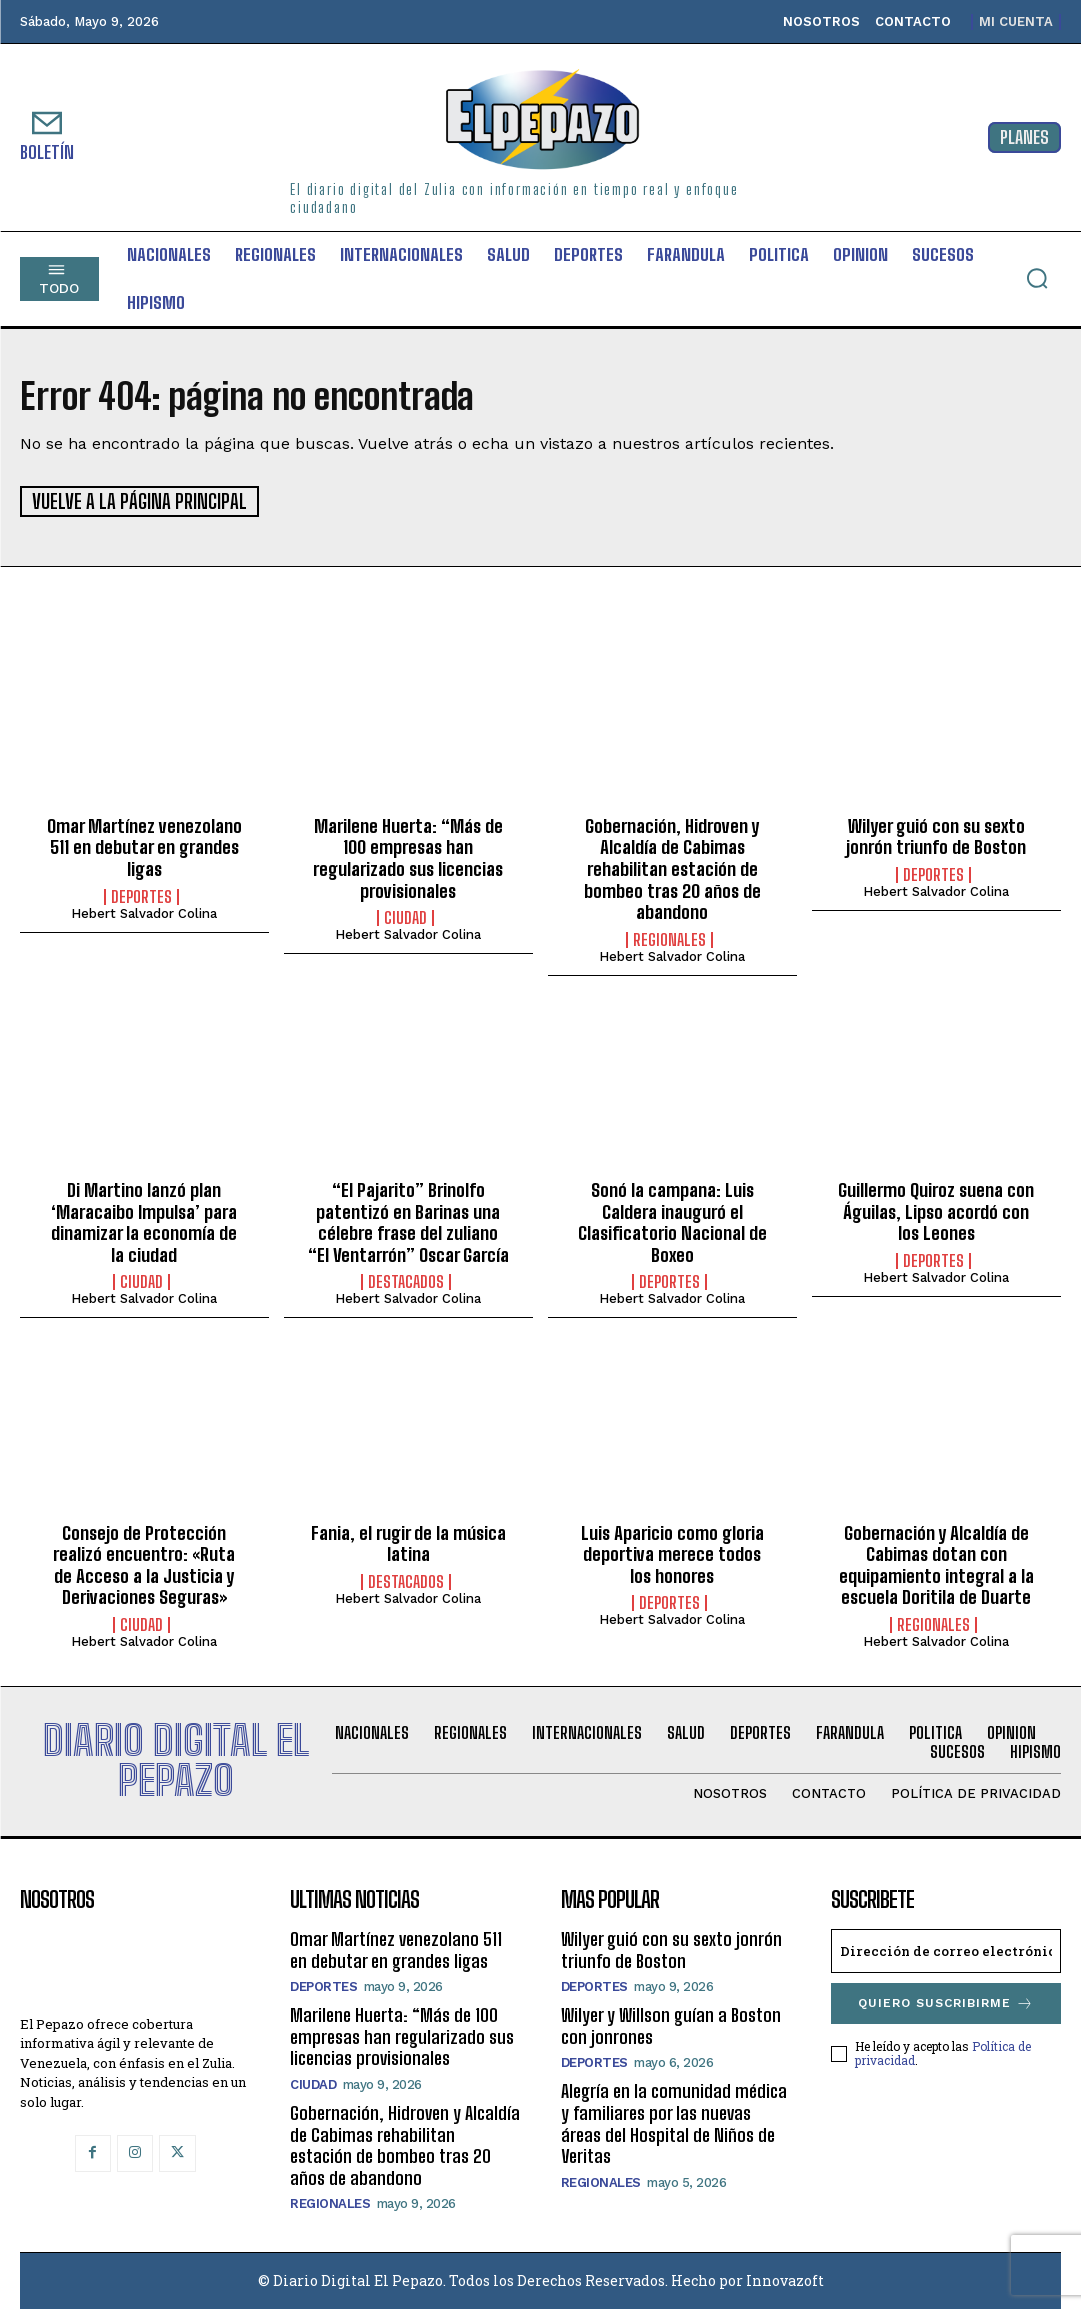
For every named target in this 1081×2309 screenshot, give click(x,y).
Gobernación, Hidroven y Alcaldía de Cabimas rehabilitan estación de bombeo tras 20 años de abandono (672, 868)
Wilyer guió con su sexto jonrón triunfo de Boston (936, 836)
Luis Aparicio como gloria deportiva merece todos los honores (672, 1553)
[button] (1037, 278)
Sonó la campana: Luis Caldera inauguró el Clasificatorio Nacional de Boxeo (672, 1221)
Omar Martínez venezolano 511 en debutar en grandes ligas (144, 846)
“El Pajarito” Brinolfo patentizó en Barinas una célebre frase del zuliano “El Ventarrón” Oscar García (408, 1221)
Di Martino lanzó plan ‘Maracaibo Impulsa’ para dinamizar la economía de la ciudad (144, 1221)
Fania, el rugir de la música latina (408, 1543)
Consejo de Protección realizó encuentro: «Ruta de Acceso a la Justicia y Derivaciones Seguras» (144, 1564)
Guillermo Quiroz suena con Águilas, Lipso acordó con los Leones (936, 1210)
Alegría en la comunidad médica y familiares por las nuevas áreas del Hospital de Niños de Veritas (674, 2123)
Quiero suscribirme (946, 2002)
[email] (946, 1950)
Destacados (406, 1282)
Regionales (669, 939)
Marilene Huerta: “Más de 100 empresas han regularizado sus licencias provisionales (408, 857)
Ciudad (405, 917)
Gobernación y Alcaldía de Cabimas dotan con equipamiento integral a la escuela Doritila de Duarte (936, 1564)
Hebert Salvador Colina (144, 912)
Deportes (141, 896)
